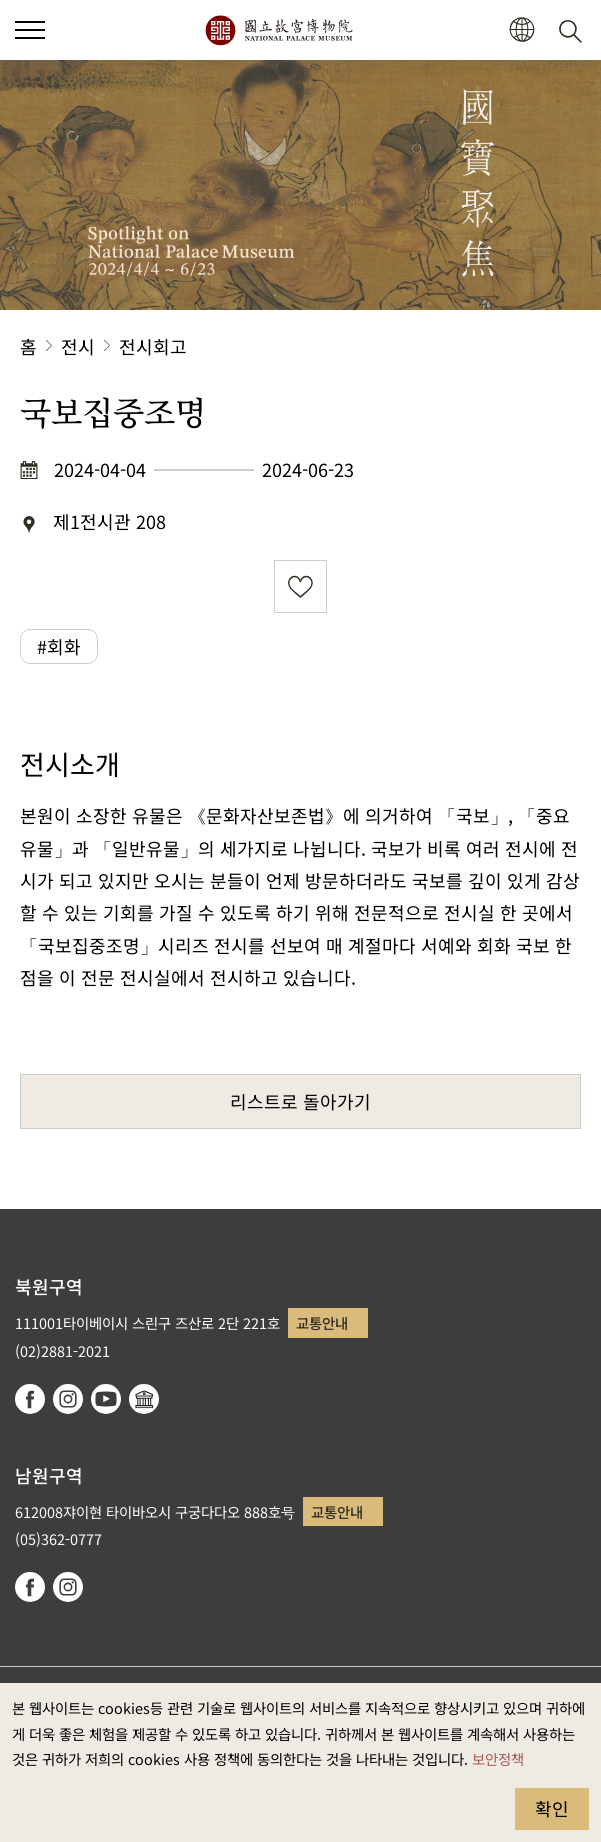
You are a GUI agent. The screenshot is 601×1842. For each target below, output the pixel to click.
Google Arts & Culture (144, 1399)
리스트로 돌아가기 (300, 1101)
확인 (552, 1808)
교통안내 (322, 1322)
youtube (106, 1399)
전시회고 (153, 346)
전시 (78, 346)
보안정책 (498, 1758)
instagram (68, 1399)
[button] (521, 30)
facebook (30, 1399)
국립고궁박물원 (278, 30)
